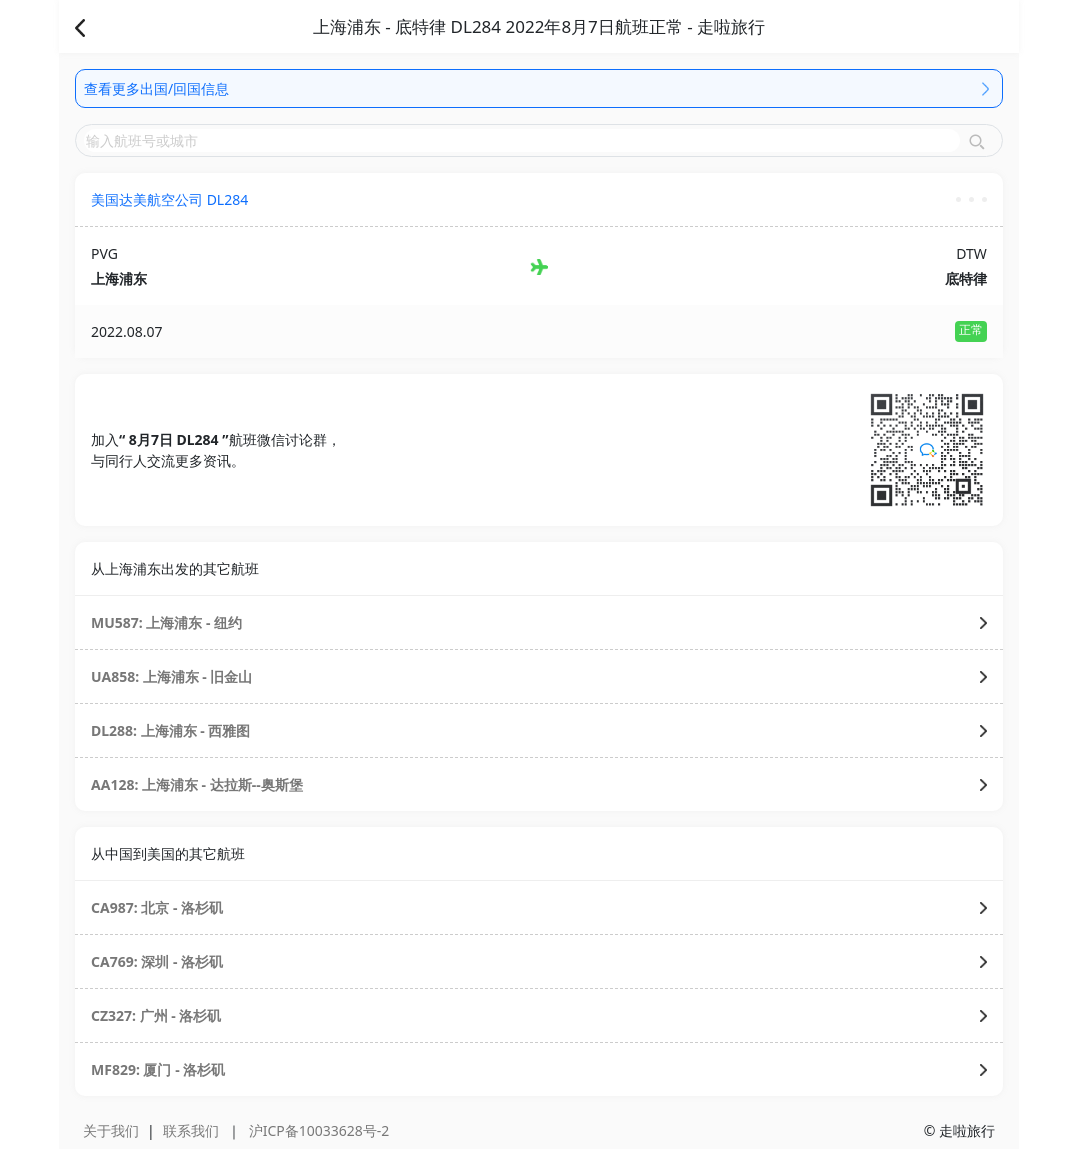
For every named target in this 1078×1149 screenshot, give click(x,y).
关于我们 (111, 1130)
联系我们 (191, 1130)
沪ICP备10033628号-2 (319, 1130)
